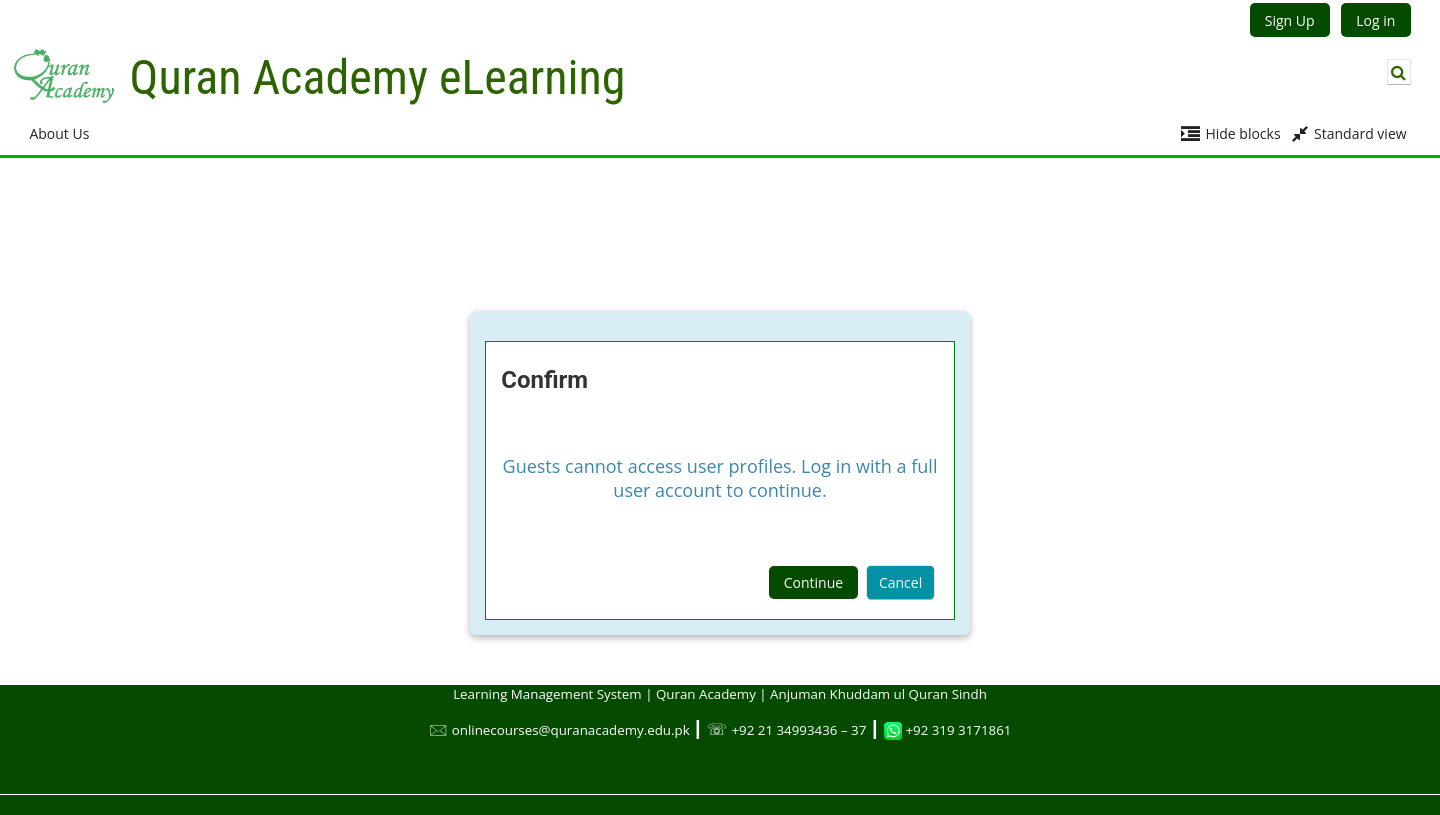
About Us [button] (59, 133)
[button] (1399, 72)
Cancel (900, 582)
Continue (813, 582)
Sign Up (1290, 20)
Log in (1375, 20)
